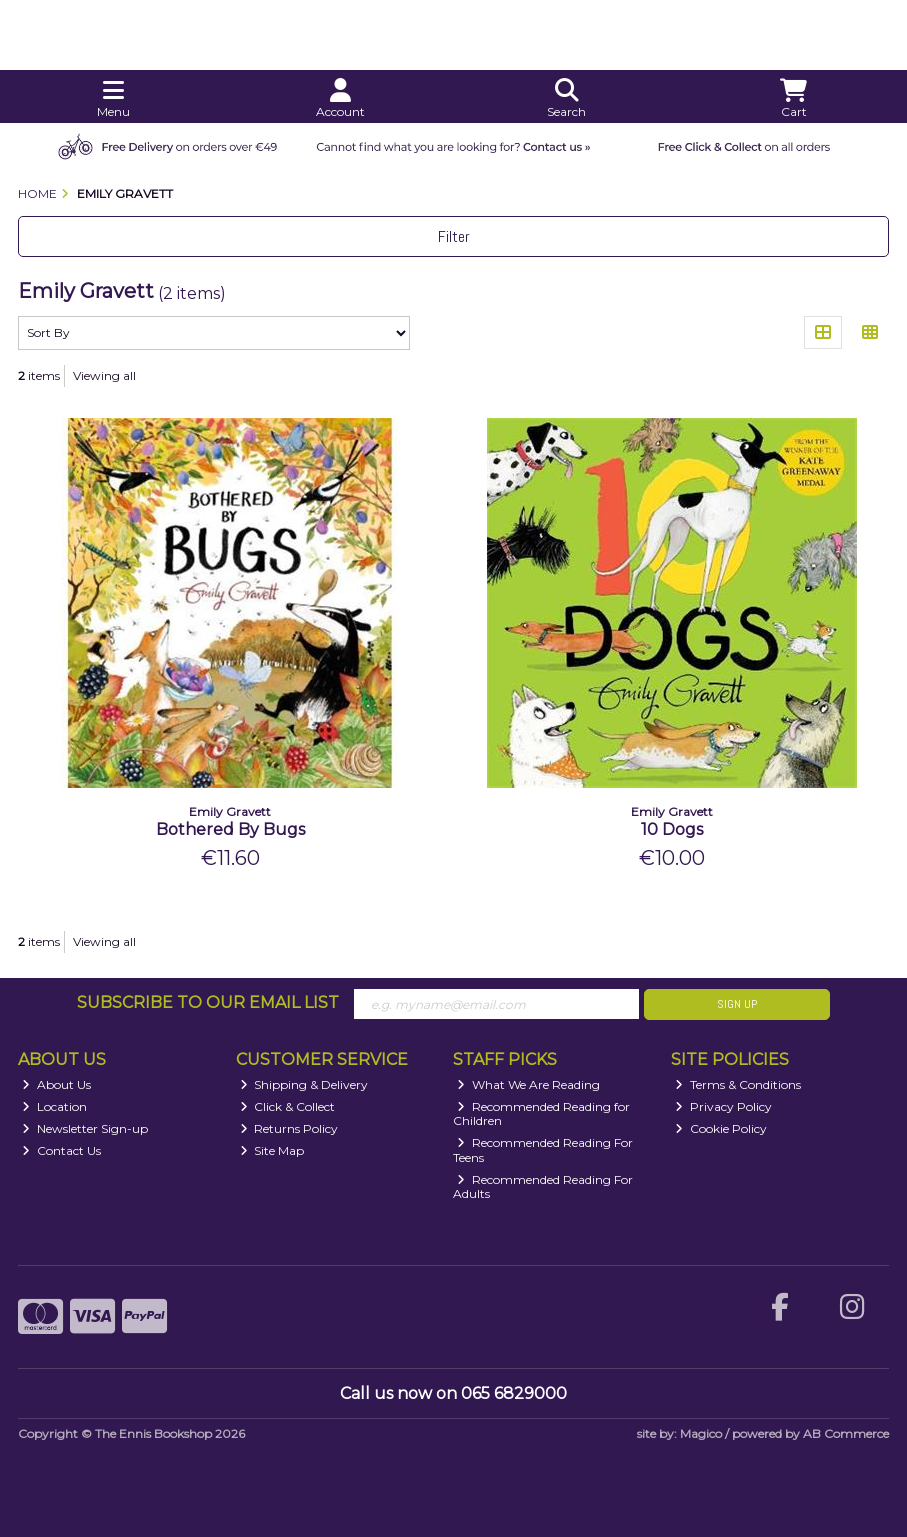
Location (54, 1106)
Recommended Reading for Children (541, 1113)
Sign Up (737, 1004)
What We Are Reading (528, 1084)
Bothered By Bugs (230, 829)
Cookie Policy (721, 1128)
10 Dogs (672, 829)
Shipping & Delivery (304, 1084)
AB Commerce (846, 1433)
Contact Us (61, 1150)
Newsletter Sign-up (85, 1128)
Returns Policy (289, 1128)
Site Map (272, 1150)
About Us (56, 1084)
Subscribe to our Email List (208, 1002)
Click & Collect (288, 1106)
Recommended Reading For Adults (543, 1186)
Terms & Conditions (738, 1084)
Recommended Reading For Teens (543, 1149)
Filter (454, 236)
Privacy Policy (723, 1106)
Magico (701, 1433)
